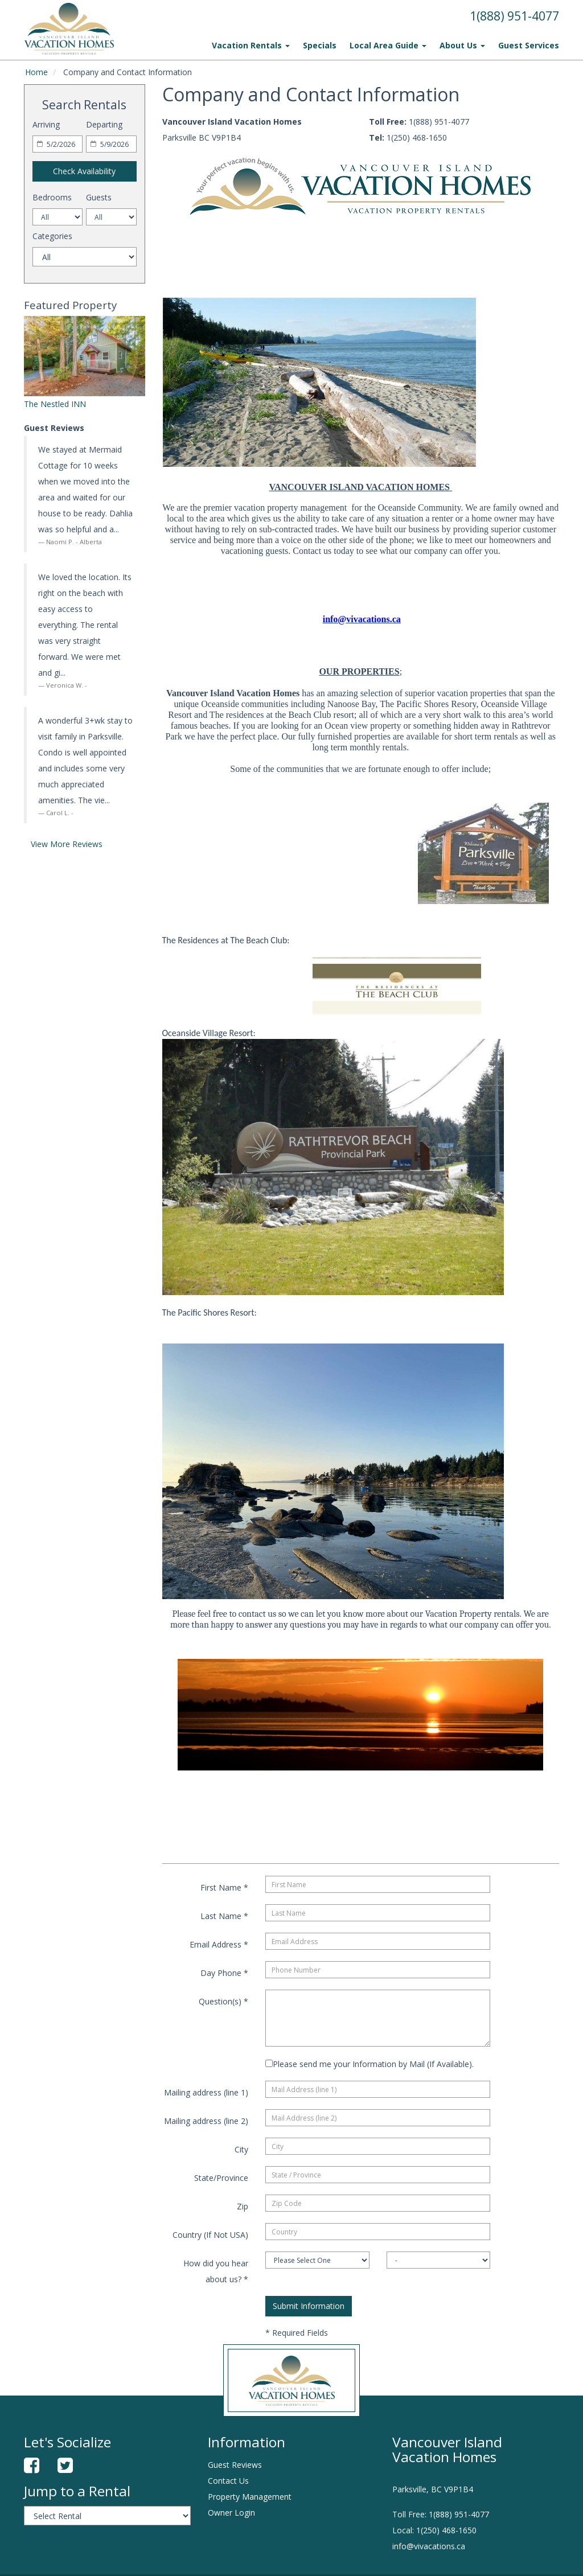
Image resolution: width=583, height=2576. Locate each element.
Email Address (219, 1944)
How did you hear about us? (215, 2271)
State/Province (221, 2177)
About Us (462, 45)
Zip (242, 2206)
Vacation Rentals (251, 45)
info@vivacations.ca (428, 2546)
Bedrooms (52, 197)
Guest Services (528, 45)
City (241, 2149)
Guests (99, 197)
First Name (224, 1887)
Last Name (224, 1916)
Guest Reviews (235, 2464)
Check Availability (84, 171)
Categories (52, 236)
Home (36, 72)
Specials (319, 45)
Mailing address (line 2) (206, 2120)
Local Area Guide (388, 45)
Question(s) (223, 2001)
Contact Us (228, 2480)
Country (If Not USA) (210, 2234)
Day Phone (224, 1972)
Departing (104, 124)
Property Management (250, 2496)
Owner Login (231, 2512)
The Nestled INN (55, 403)
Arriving (46, 124)
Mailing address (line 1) (206, 2092)
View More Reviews (66, 844)
